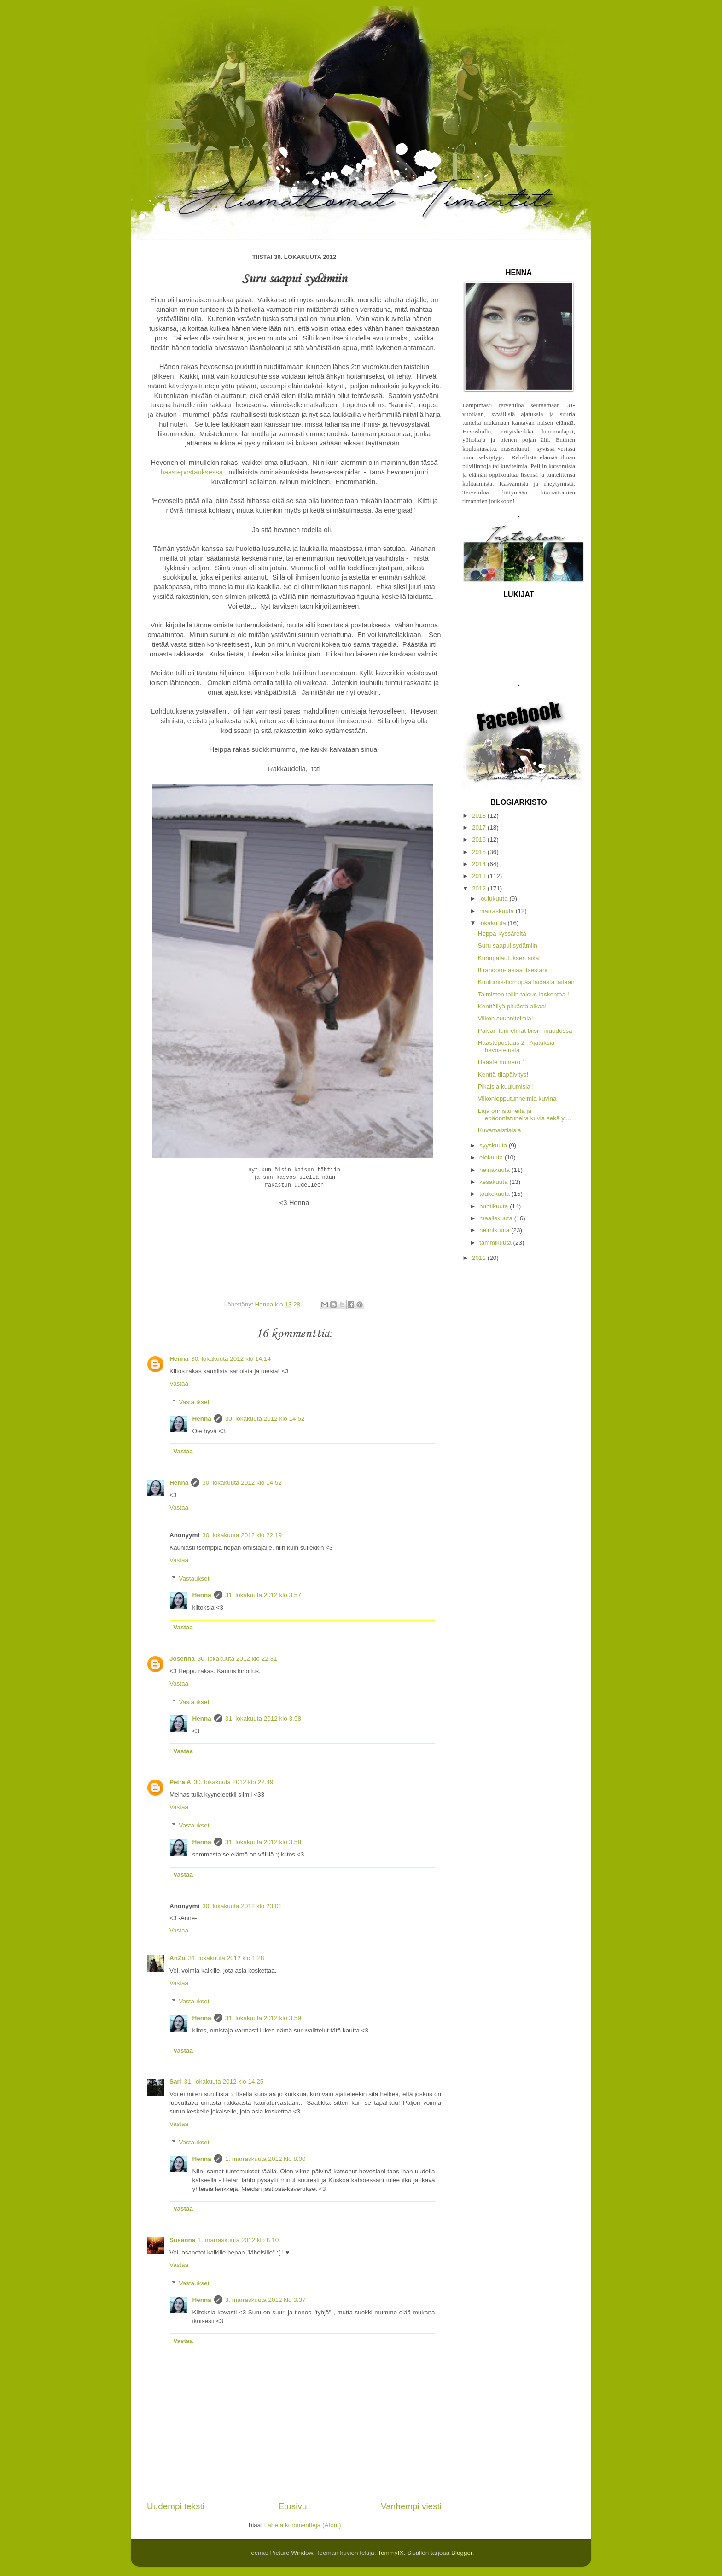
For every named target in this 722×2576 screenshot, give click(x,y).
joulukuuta (494, 898)
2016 (480, 839)
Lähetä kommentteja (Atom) (302, 2525)
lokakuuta (493, 922)
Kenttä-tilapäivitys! (503, 1074)
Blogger (461, 2552)
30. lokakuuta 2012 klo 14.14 (231, 1358)
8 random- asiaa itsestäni (512, 969)
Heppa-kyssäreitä (502, 933)
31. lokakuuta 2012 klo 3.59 (263, 2017)
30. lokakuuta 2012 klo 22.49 (234, 1782)
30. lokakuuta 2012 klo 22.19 (242, 1535)
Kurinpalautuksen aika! (509, 957)
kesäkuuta (494, 1181)
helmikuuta (495, 1230)
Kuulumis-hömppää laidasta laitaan (526, 981)
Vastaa (178, 1383)
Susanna (182, 2239)
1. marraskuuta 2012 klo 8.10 (238, 2239)
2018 (480, 815)
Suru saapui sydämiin (507, 945)
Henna (178, 1358)
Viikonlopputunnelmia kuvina (517, 1098)
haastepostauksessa (192, 472)
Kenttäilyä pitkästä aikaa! (512, 1006)
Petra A (180, 1782)
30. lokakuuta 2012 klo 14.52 (265, 1418)
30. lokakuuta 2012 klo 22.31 (237, 1658)
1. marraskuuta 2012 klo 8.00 (265, 2158)
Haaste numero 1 (502, 1062)
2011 (480, 1257)
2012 (480, 888)
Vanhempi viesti (411, 2506)
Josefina (182, 1658)
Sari (175, 2081)
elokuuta (492, 1157)
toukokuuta (495, 1193)
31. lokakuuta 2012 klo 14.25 (224, 2081)
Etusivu (293, 2506)
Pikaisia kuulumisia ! (506, 1086)
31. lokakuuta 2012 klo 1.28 (226, 1958)
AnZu (177, 1958)
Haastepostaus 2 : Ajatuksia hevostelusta (516, 1046)
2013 (480, 875)
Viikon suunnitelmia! (505, 1018)
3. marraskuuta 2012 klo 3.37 (265, 2299)
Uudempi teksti (175, 2506)
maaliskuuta (496, 1218)
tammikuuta (496, 1242)
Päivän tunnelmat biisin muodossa (525, 1030)
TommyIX (390, 2552)
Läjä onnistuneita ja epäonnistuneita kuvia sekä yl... (524, 1114)
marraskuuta (497, 910)
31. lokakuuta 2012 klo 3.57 (263, 1595)
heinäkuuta (495, 1169)
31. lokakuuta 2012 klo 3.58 (263, 1718)
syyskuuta (494, 1145)
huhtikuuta (494, 1206)
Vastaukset (194, 1402)
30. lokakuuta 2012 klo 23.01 (242, 1906)
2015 (480, 852)
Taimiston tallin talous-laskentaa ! (523, 994)
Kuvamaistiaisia (499, 1130)
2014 (480, 864)
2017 (480, 827)
